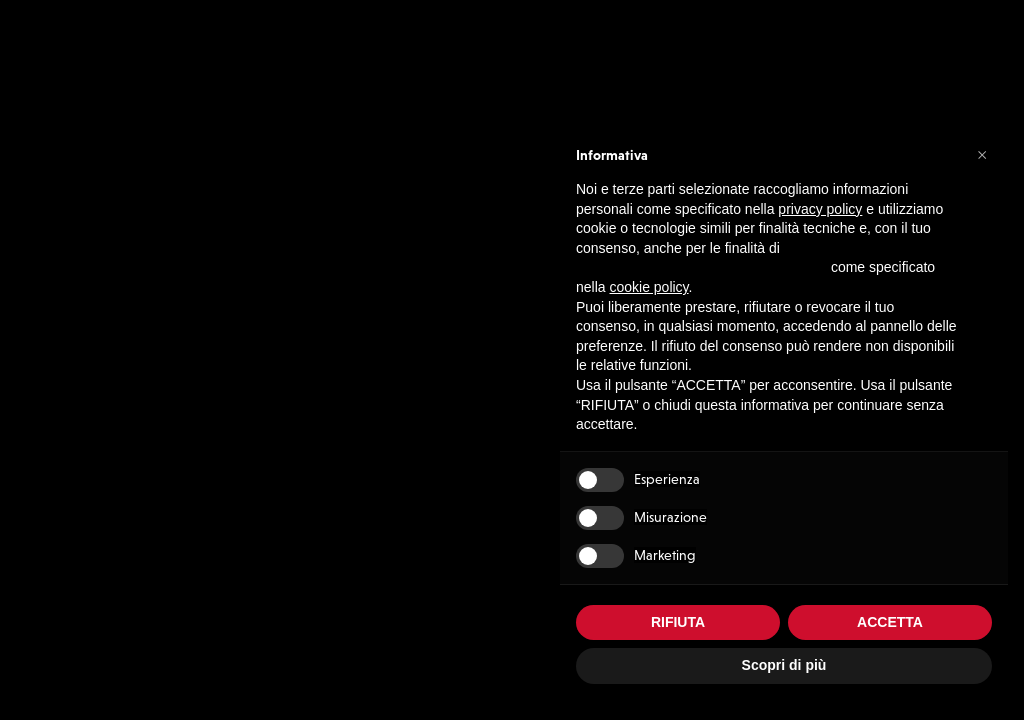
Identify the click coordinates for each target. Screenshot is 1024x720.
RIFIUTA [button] (678, 622)
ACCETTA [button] (890, 622)
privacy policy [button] (820, 209)
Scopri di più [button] (784, 665)
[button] (982, 154)
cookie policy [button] (648, 287)
